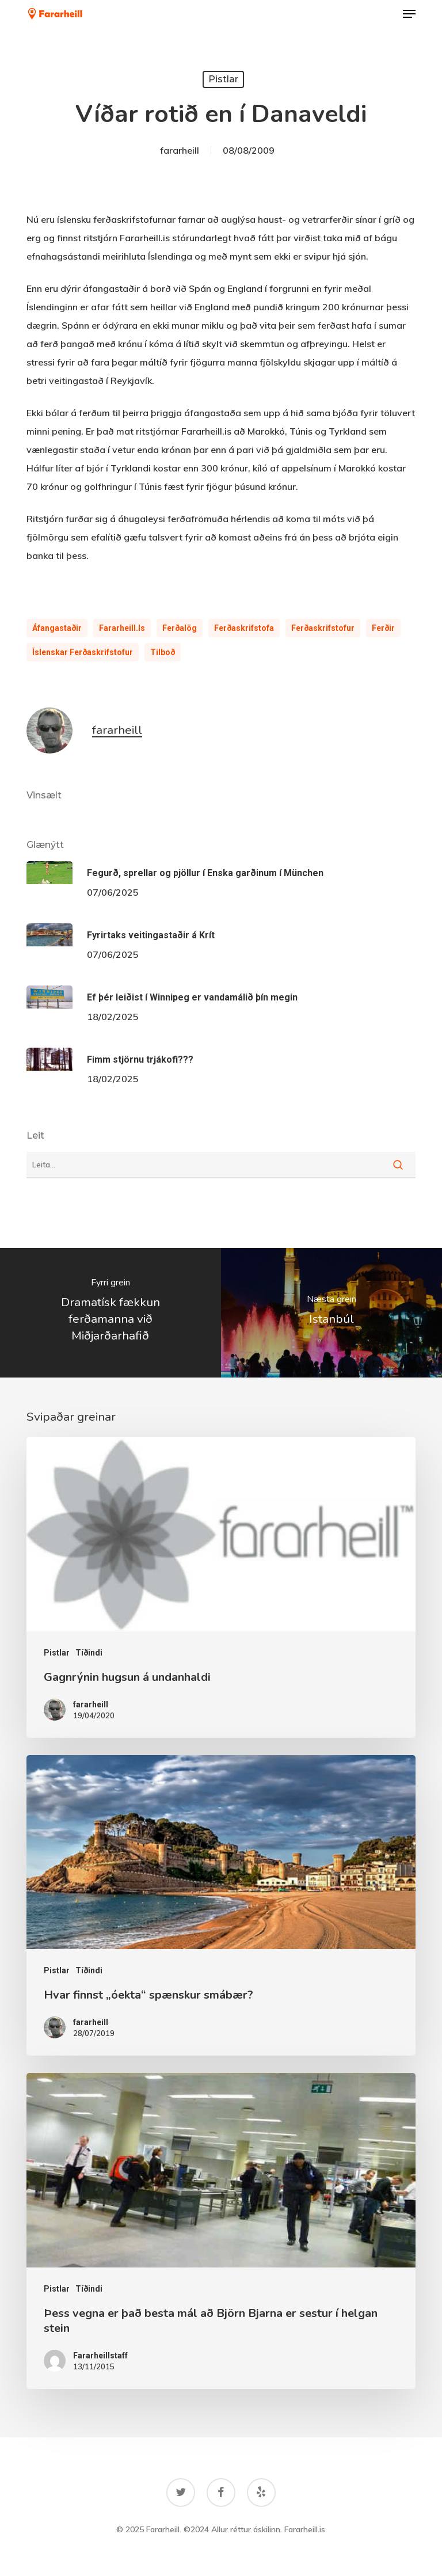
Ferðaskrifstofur (323, 628)
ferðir (383, 628)
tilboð (162, 652)
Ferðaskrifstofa (244, 628)
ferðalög (179, 628)
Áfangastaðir (57, 628)
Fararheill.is (122, 628)
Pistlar (223, 79)
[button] (409, 14)
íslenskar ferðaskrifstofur (82, 652)
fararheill (179, 150)
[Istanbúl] (331, 1313)
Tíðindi (88, 1652)
